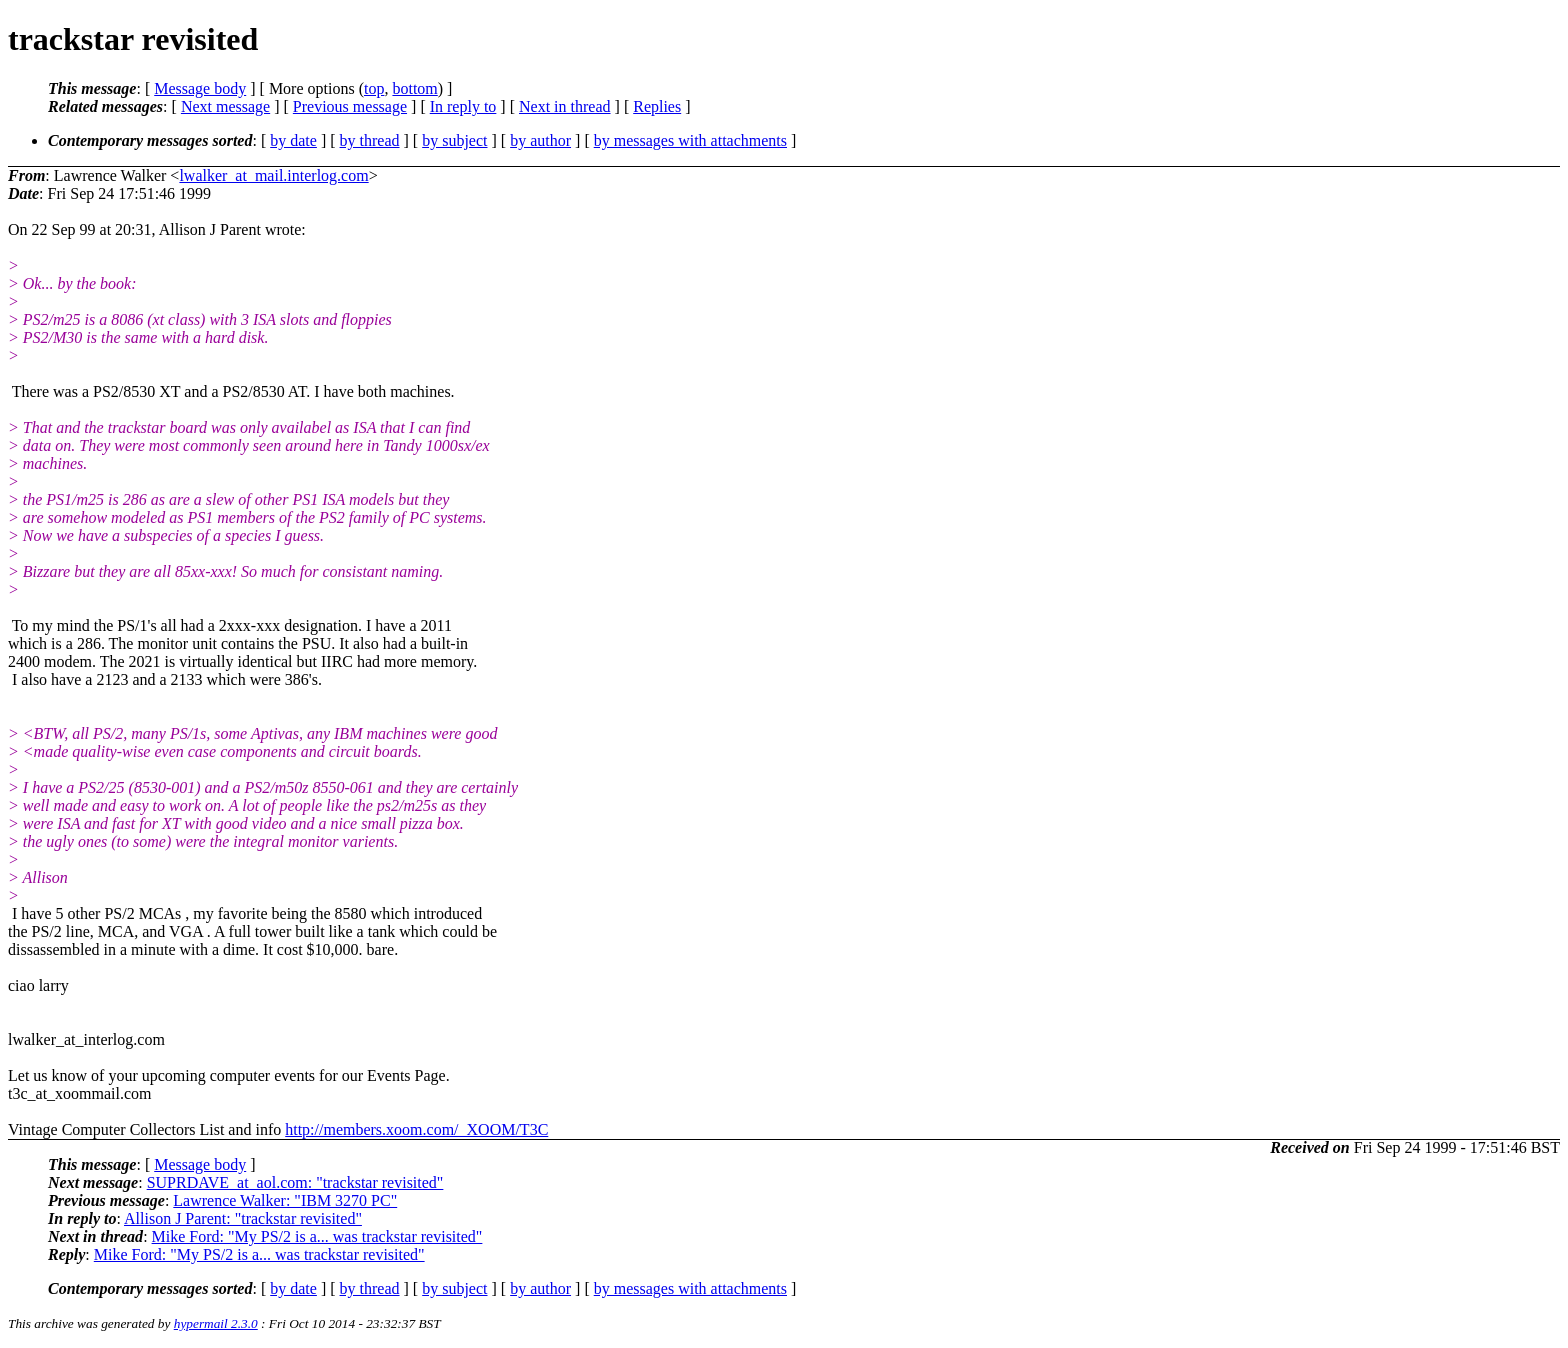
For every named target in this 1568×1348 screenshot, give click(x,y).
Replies (657, 106)
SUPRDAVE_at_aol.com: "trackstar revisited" (295, 1182)
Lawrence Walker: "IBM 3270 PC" (285, 1200)
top (374, 88)
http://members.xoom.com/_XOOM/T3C (416, 1129)
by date (293, 140)
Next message (225, 106)
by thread (370, 140)
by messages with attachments (690, 140)
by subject (454, 140)
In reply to (463, 106)
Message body (200, 88)
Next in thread (565, 106)
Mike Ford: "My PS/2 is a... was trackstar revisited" (317, 1236)
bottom (414, 88)
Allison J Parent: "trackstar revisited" (243, 1218)
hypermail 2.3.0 (216, 1323)
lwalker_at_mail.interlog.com (273, 175)
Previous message (350, 106)
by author (540, 140)
